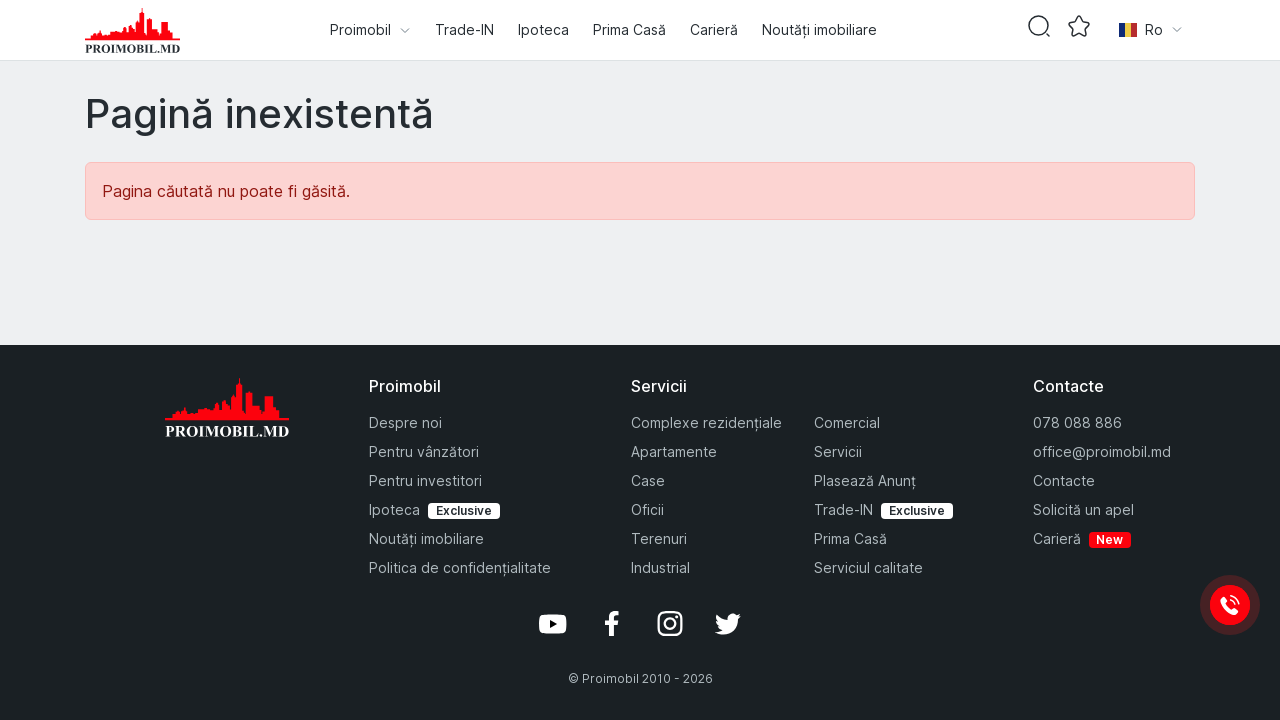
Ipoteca (543, 29)
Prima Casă (629, 29)
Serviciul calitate (868, 567)
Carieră (714, 29)
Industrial (660, 567)
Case (648, 480)
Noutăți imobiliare (819, 29)
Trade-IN (464, 29)
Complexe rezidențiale (706, 422)
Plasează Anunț (865, 480)
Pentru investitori (425, 480)
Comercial (847, 422)
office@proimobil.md (1102, 451)
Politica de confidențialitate (460, 567)
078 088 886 (1077, 422)
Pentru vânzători (424, 451)
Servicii (838, 451)
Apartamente (674, 451)
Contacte (1064, 480)
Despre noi (405, 422)
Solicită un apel (1083, 509)
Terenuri (659, 538)
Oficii (647, 509)
